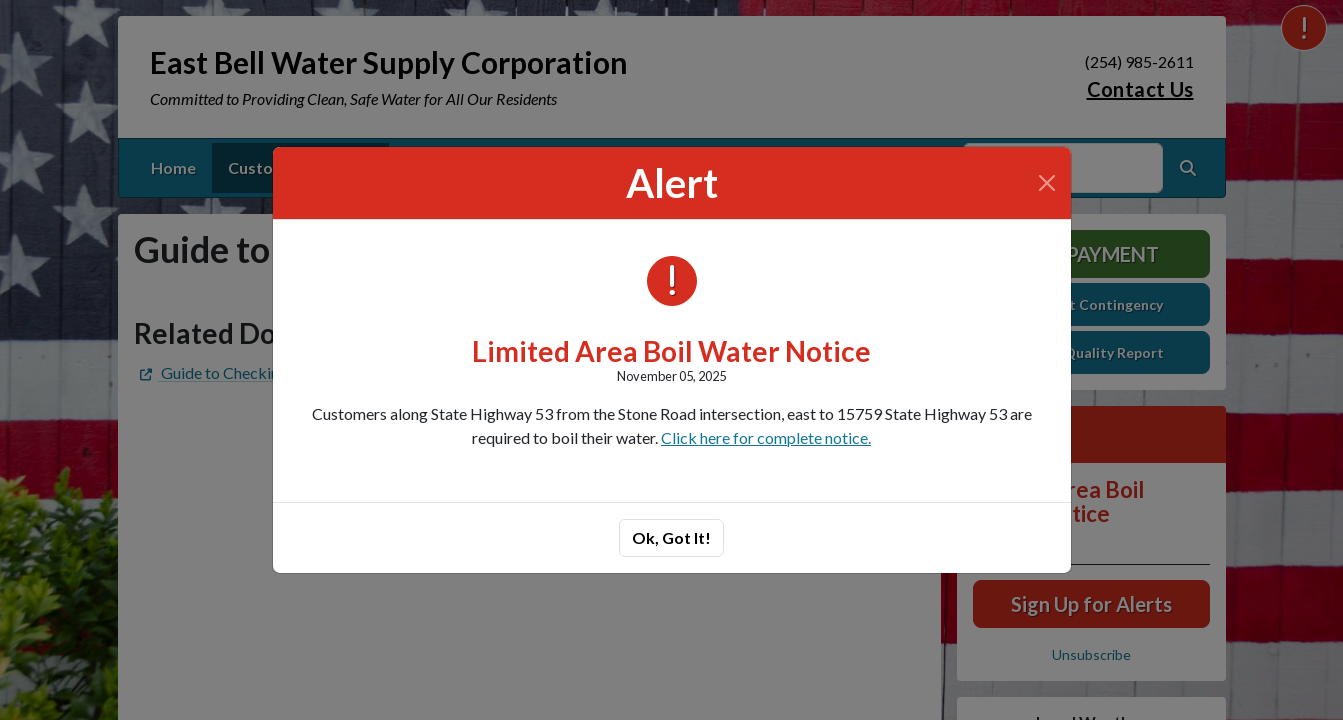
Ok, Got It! (671, 537)
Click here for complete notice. (766, 437)
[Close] (1047, 183)
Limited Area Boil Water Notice (671, 351)
